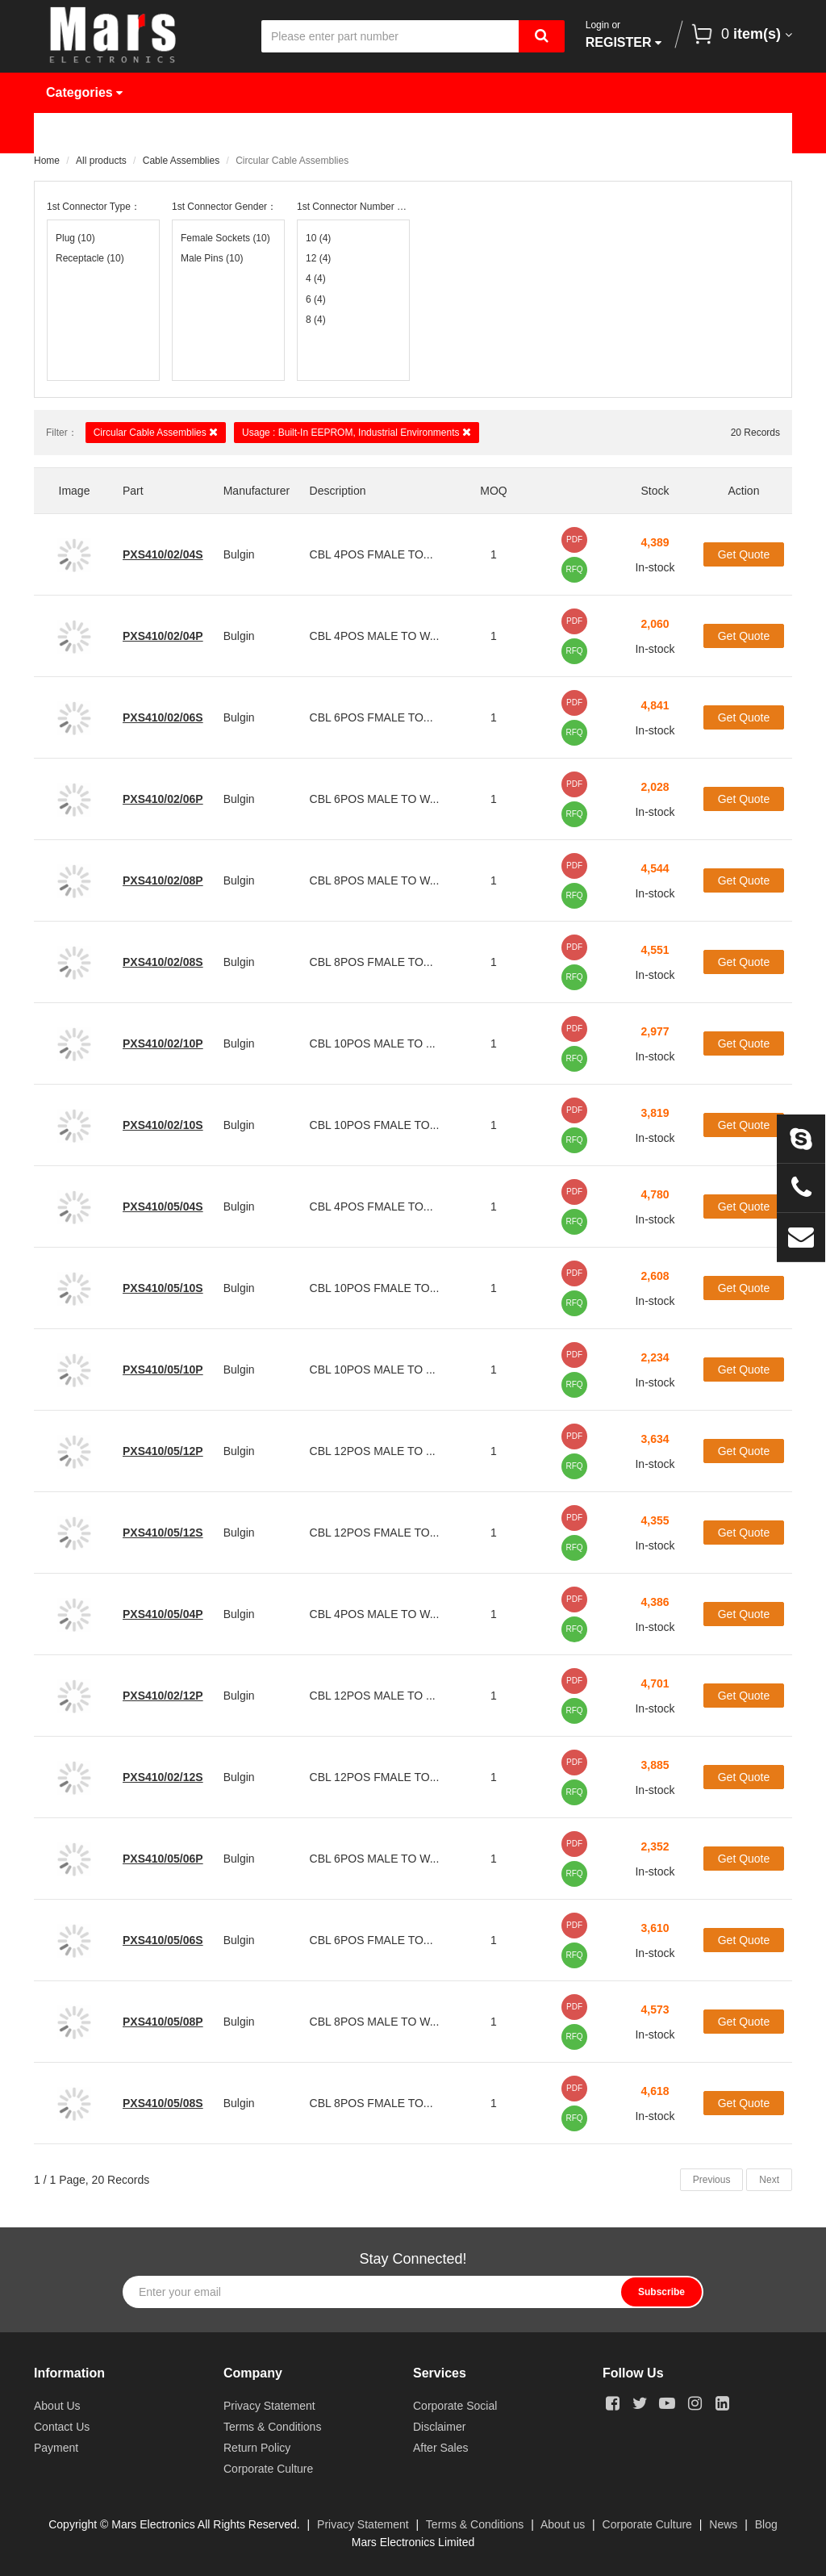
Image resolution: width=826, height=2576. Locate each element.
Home (76, 133)
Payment (56, 2447)
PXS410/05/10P (163, 1369)
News (534, 133)
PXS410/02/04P (163, 635)
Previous (712, 2179)
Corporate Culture (268, 2468)
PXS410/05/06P (163, 1858)
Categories (84, 92)
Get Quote (744, 554)
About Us (628, 133)
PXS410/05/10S (163, 1288)
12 (318, 258)
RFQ (573, 569)
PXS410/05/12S (163, 1532)
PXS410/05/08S (163, 2103)
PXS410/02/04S (163, 554)
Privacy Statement (269, 2405)
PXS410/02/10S (163, 1125)
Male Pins (212, 258)
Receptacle (90, 258)
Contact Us (92, 173)
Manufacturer (287, 133)
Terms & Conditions (272, 2426)
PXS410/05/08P (163, 2021)
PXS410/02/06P (163, 798)
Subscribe (661, 2292)
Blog (766, 2524)
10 (318, 238)
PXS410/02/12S (163, 1777)
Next (769, 2179)
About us (562, 2524)
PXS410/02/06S (163, 717)
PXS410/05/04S (163, 1206)
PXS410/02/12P (163, 1695)
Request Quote (423, 133)
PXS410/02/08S (163, 962)
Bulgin (239, 554)
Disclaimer (439, 2426)
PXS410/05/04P (163, 1614)
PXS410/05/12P (163, 1451)
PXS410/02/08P (163, 880)
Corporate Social (455, 2405)
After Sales (440, 2447)
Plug (75, 238)
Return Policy (256, 2447)
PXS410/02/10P (163, 1043)
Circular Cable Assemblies (156, 432)
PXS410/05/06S (163, 1940)
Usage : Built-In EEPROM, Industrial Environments (356, 432)
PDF (574, 539)
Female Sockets (225, 238)
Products (170, 133)
